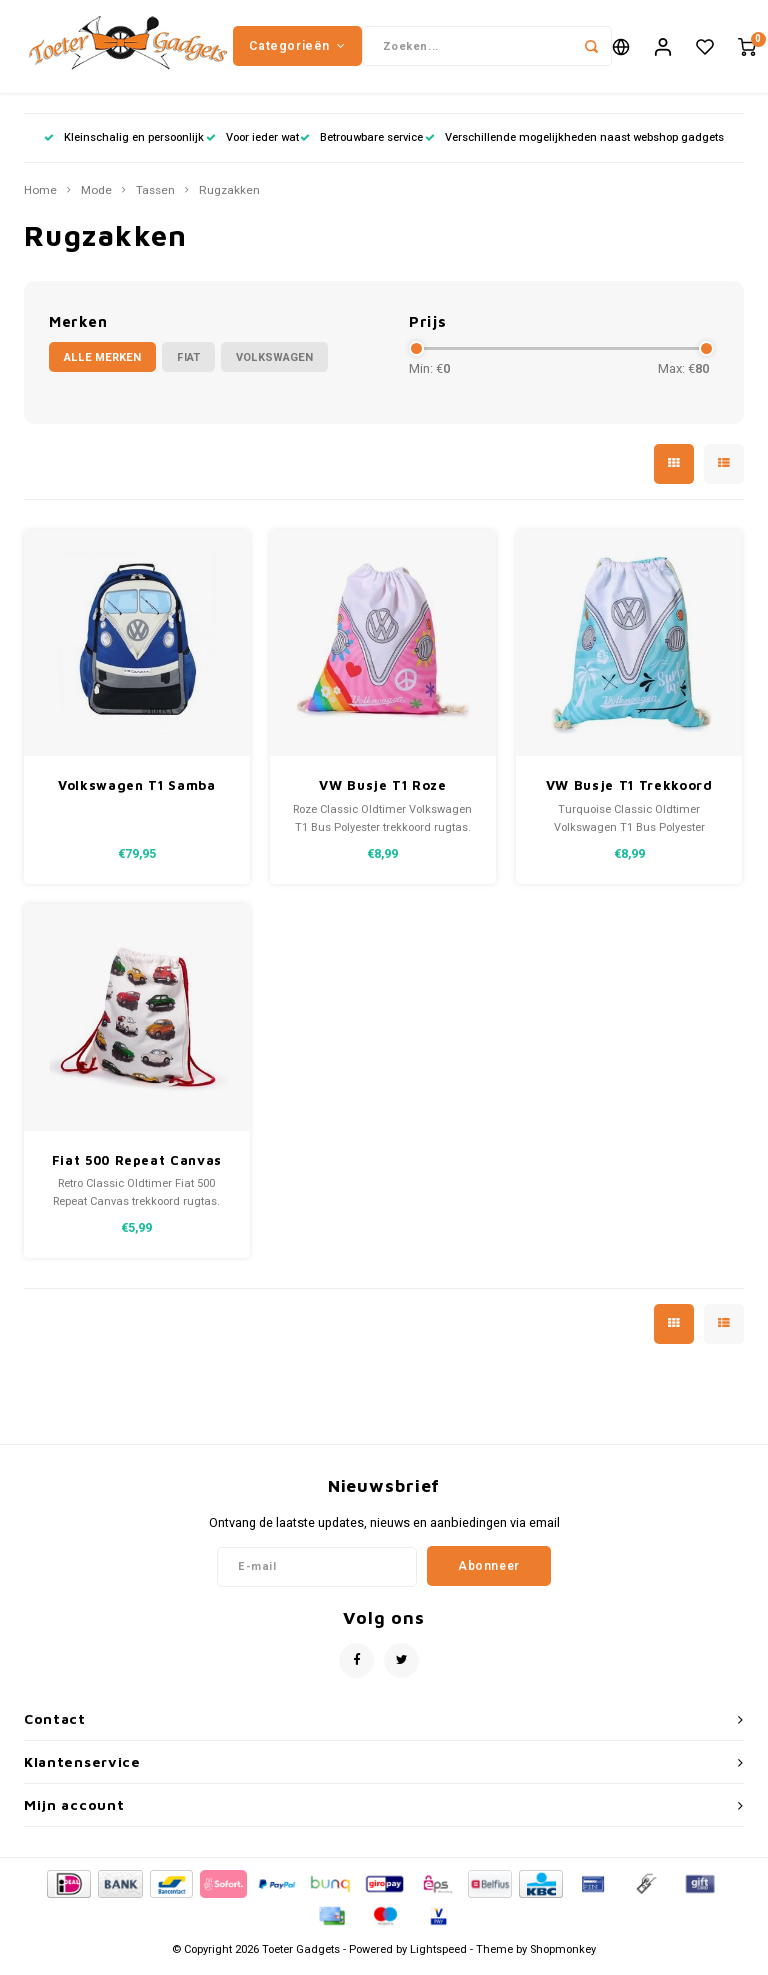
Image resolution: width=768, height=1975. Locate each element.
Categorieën (297, 49)
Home (40, 198)
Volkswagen (274, 364)
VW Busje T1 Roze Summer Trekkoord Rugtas (383, 794)
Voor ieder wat (252, 144)
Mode (96, 198)
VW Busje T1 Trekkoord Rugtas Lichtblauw (629, 794)
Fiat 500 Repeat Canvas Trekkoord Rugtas (137, 1168)
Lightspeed (438, 1956)
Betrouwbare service (361, 144)
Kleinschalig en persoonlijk (124, 144)
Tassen (155, 198)
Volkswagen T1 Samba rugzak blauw (136, 794)
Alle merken (102, 364)
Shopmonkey (563, 1956)
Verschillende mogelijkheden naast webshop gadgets (574, 144)
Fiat (188, 364)
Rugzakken (229, 198)
